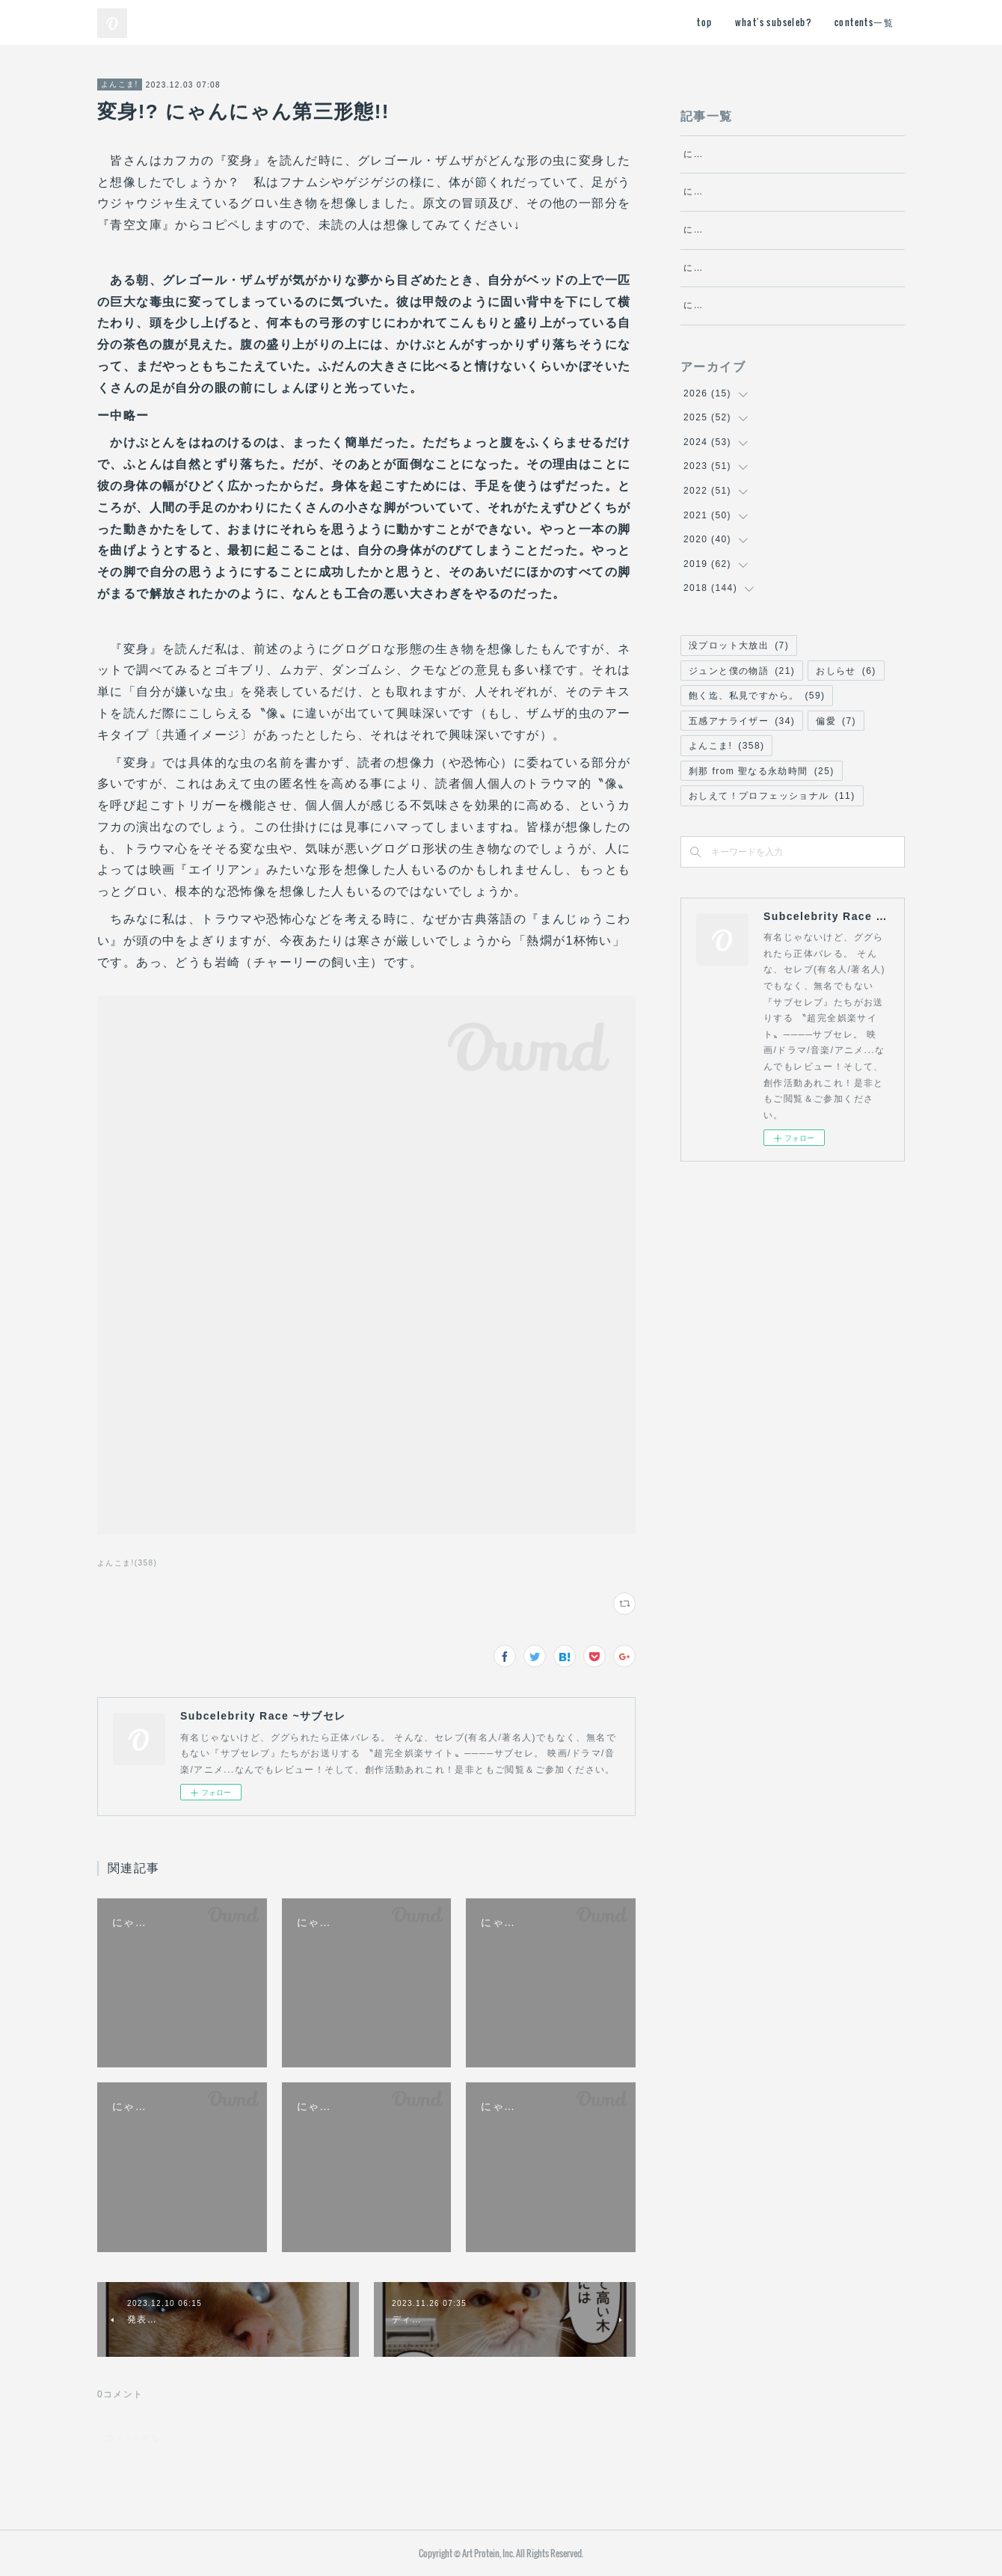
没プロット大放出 (739, 726)
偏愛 (836, 802)
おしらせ (846, 751)
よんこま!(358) (127, 1563)
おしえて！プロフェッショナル (772, 876)
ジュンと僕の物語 (742, 751)
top (704, 22)
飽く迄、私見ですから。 (757, 776)
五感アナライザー (742, 802)
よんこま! (119, 84)
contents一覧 (864, 22)
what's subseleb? (773, 22)
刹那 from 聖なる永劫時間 (762, 852)
